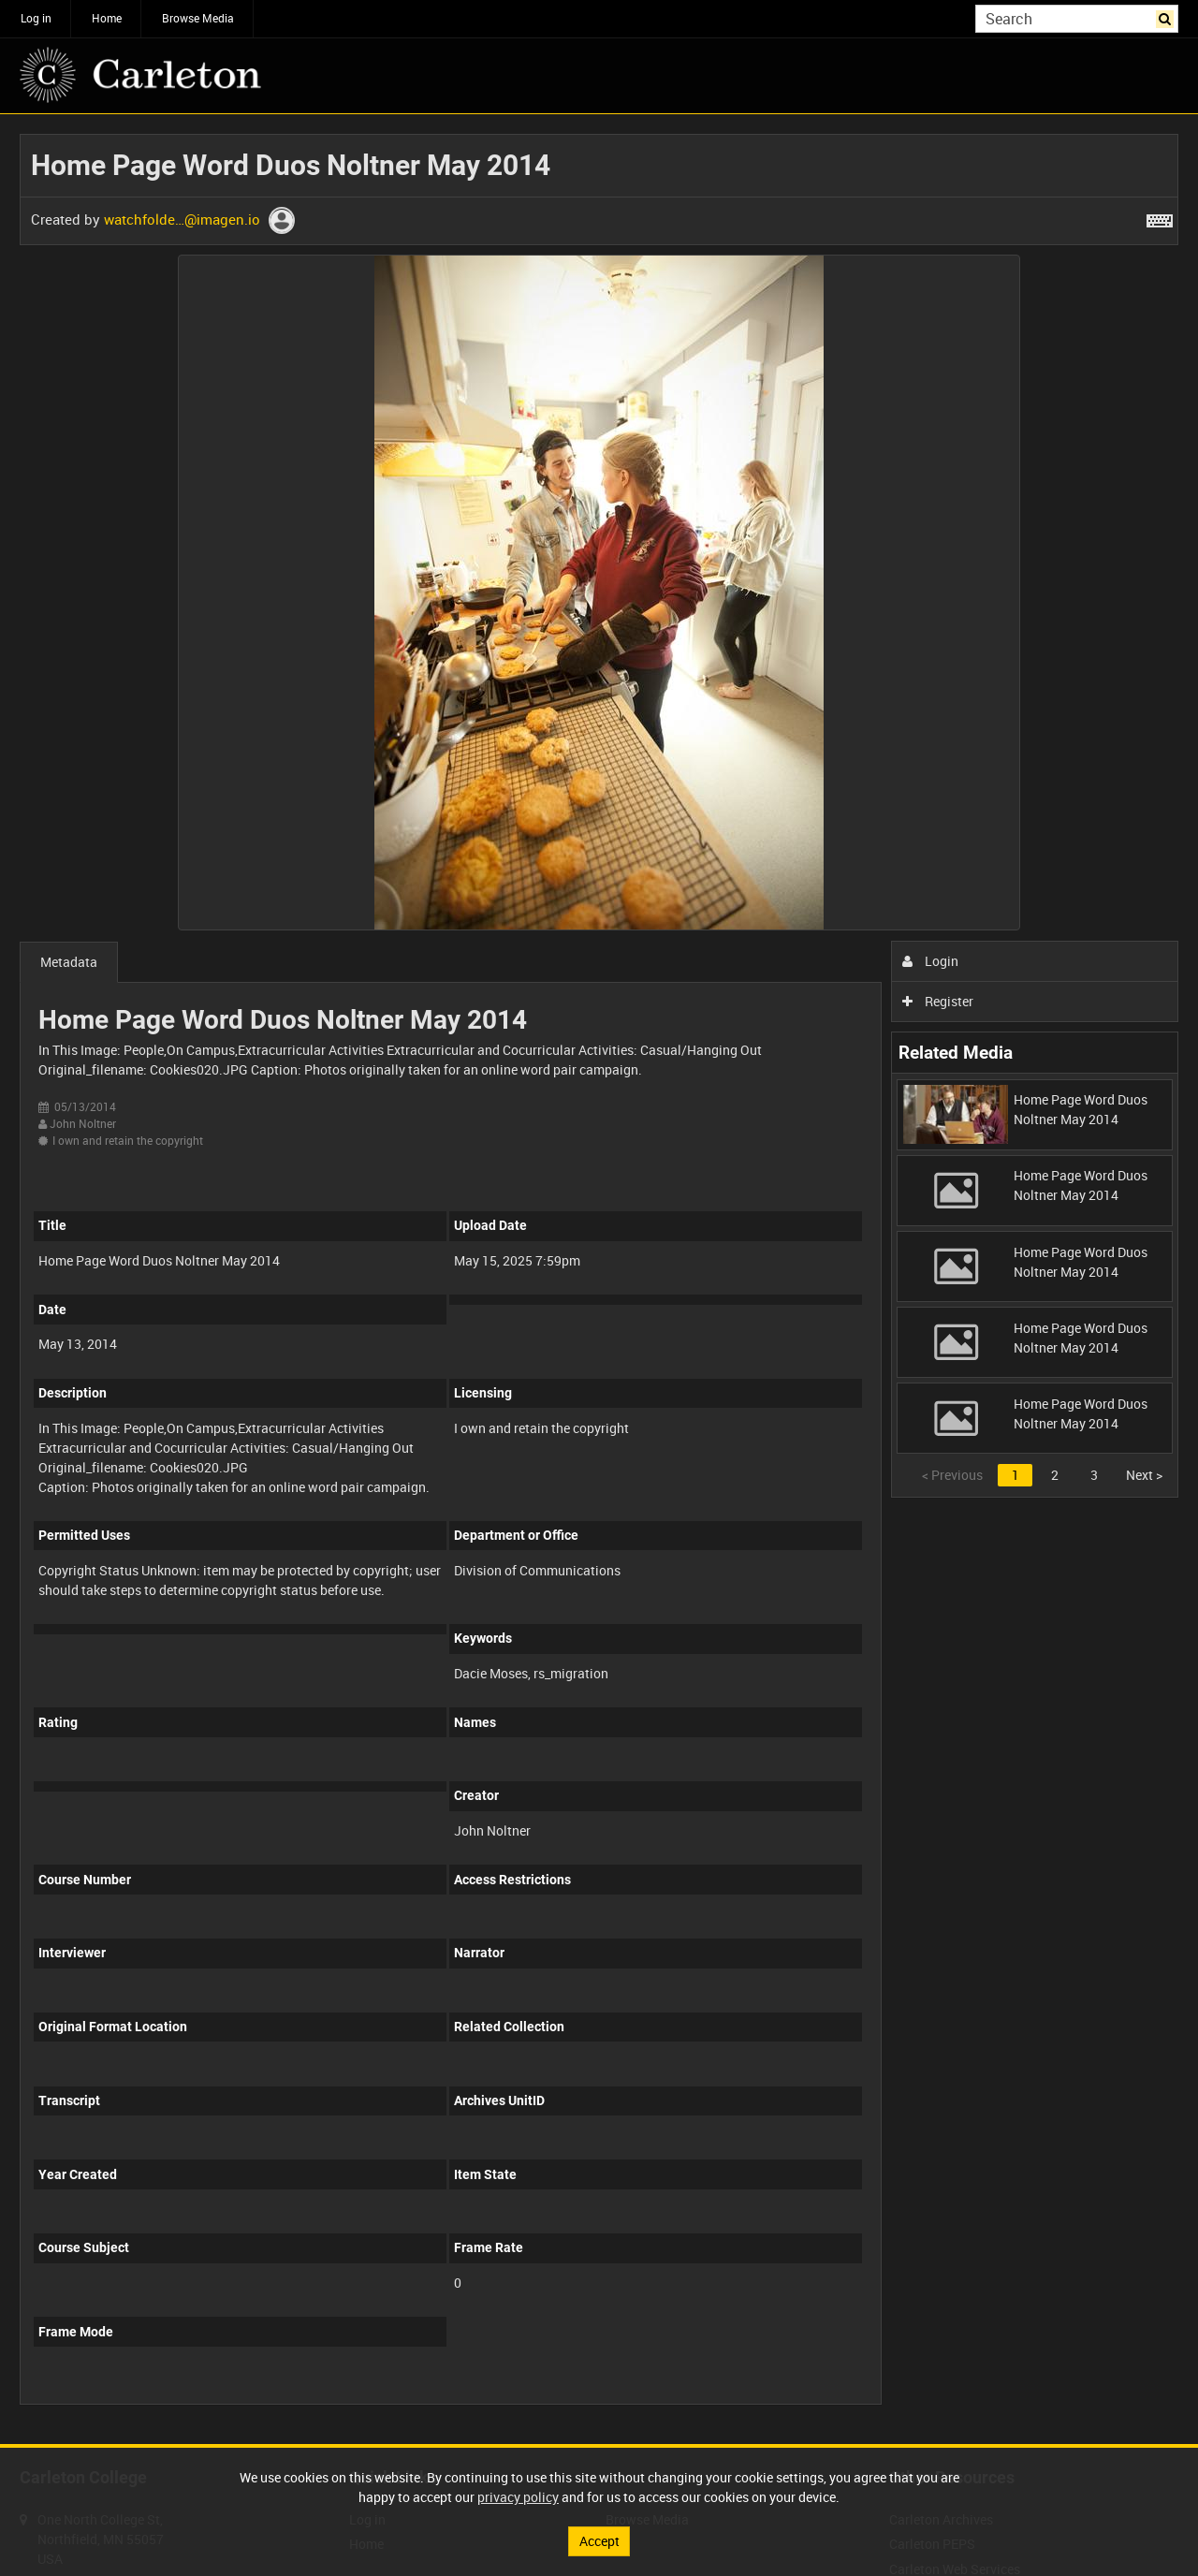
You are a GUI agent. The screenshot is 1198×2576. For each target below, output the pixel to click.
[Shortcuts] (1160, 217)
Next (1144, 1475)
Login (930, 961)
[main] (599, 1279)
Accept (599, 2541)
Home (107, 17)
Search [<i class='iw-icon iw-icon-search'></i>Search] (1167, 16)
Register (938, 1001)
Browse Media (198, 17)
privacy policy (518, 2497)
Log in (36, 17)
